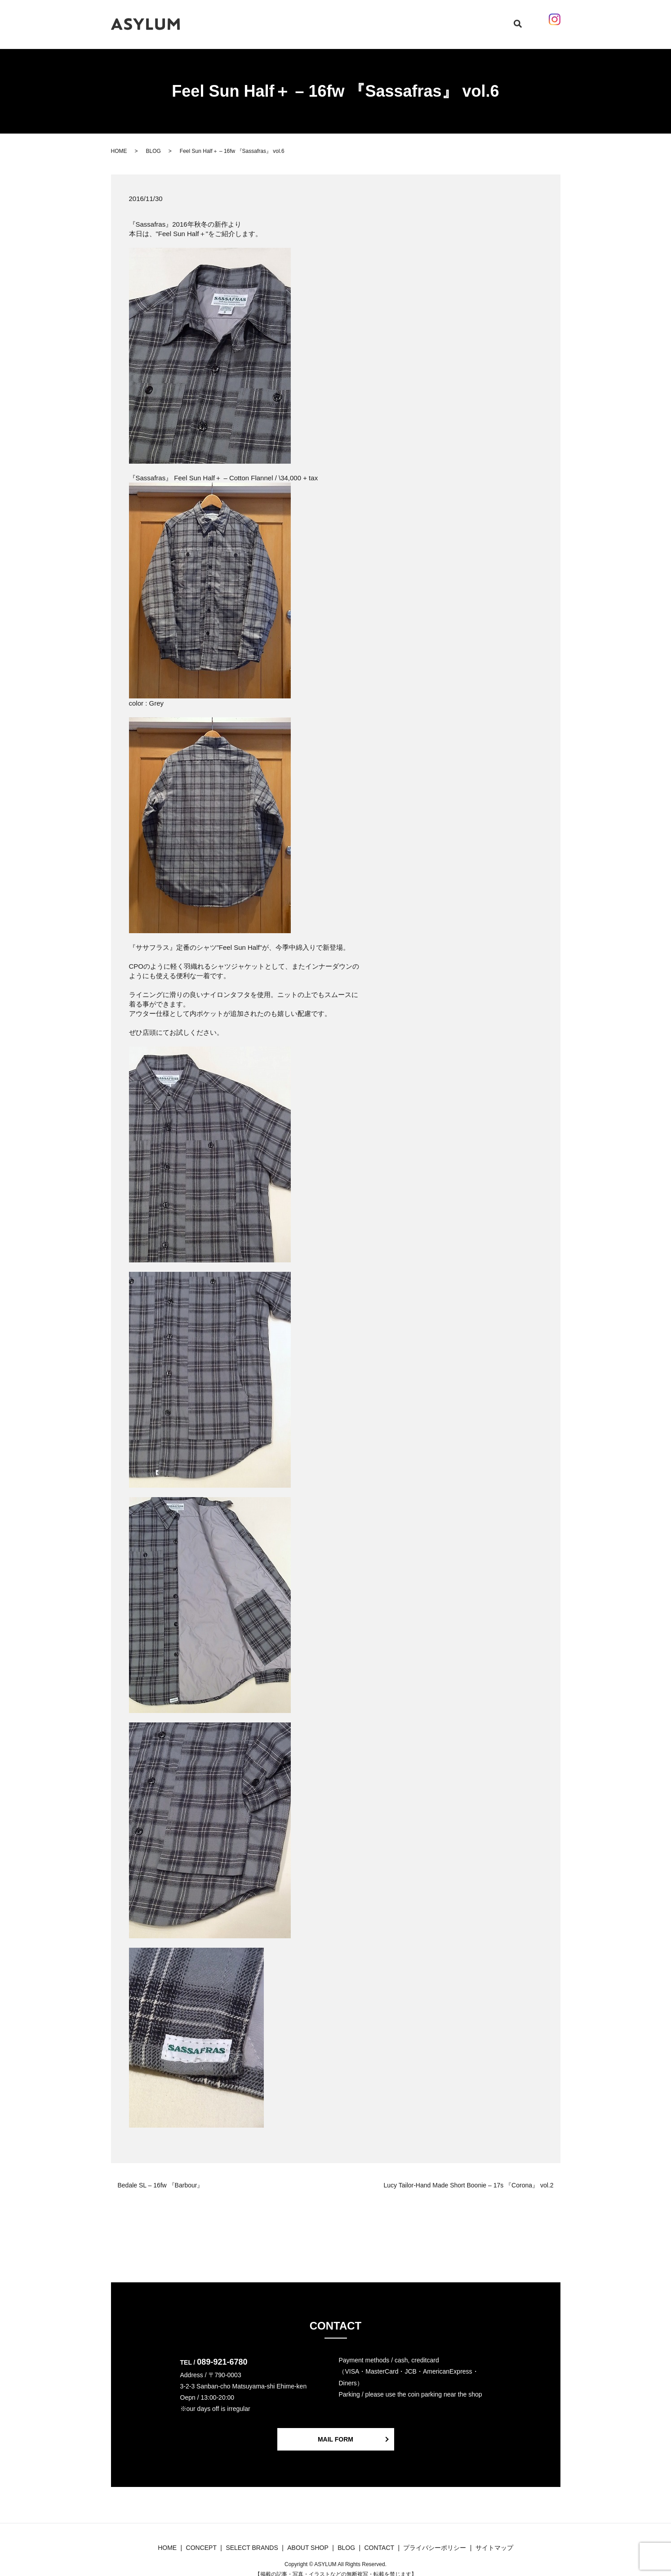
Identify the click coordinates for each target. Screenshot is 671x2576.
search (505, 19)
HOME (245, 19)
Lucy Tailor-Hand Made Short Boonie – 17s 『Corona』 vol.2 (469, 2176)
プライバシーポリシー (434, 2539)
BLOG (367, 19)
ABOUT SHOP (403, 19)
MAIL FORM (335, 2430)
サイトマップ (494, 2539)
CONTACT (446, 19)
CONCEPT (276, 19)
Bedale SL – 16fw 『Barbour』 (161, 2176)
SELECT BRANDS (325, 19)
